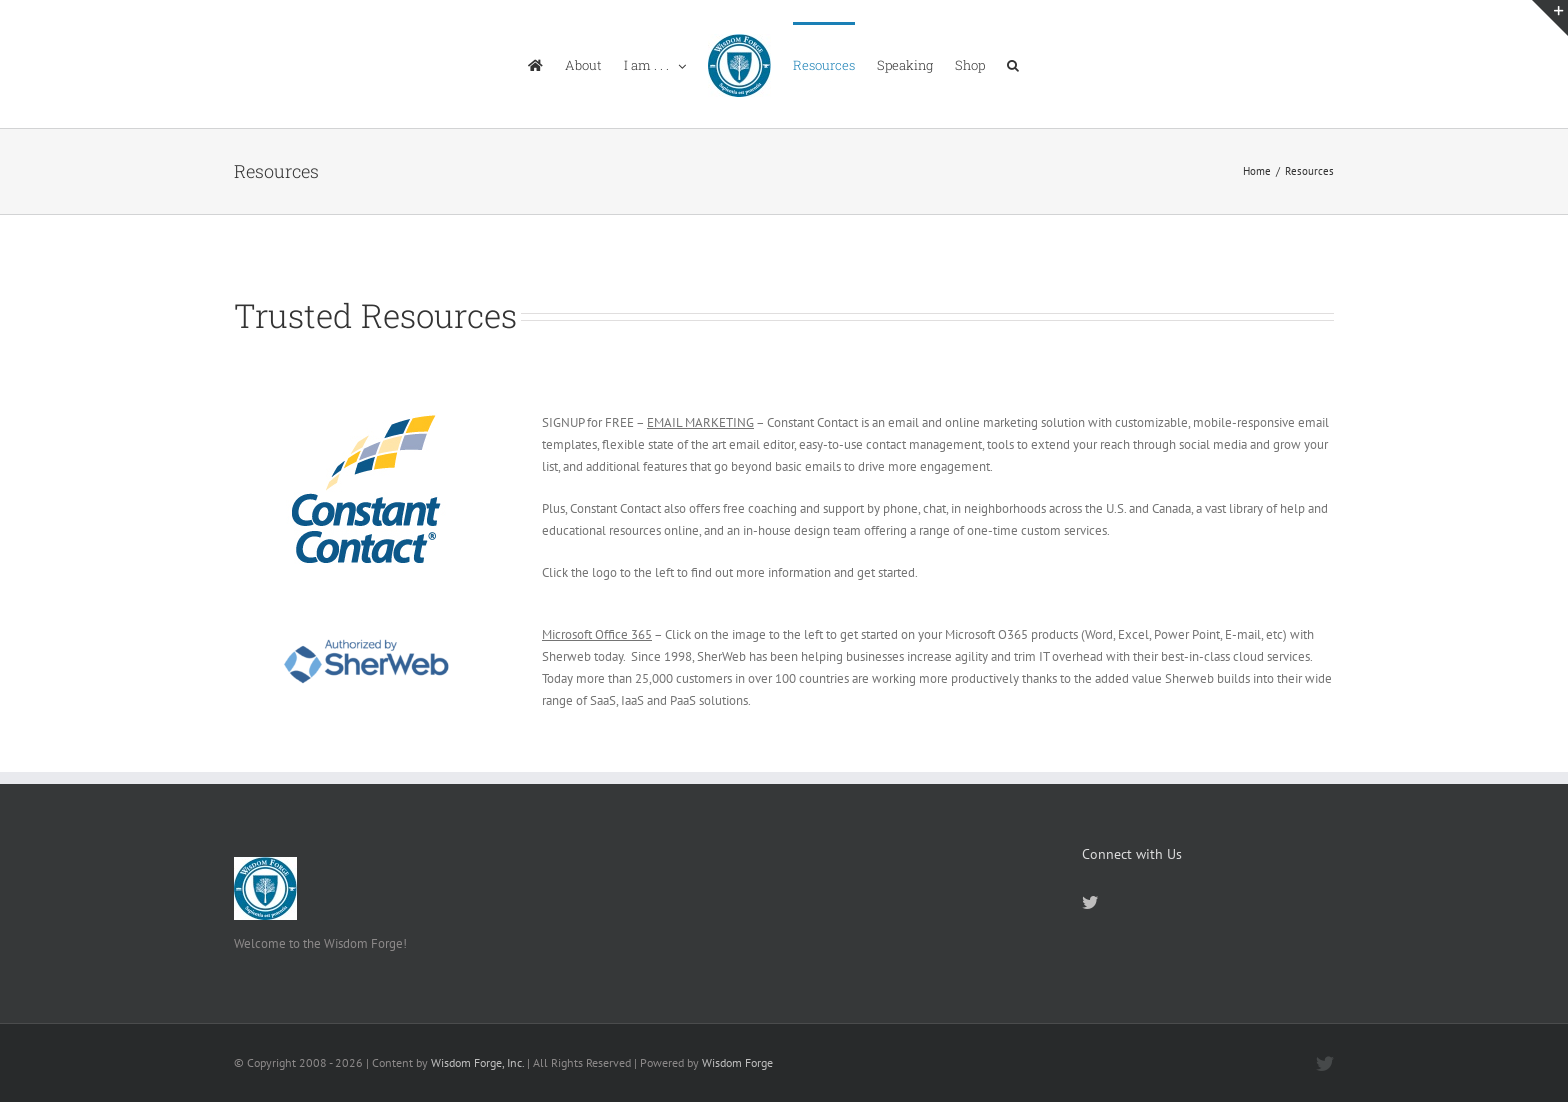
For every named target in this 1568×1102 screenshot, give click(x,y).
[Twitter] (1090, 902)
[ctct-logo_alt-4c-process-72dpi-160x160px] (366, 418)
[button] (1013, 64)
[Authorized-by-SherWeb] (366, 630)
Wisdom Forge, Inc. (477, 1062)
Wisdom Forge (737, 1062)
